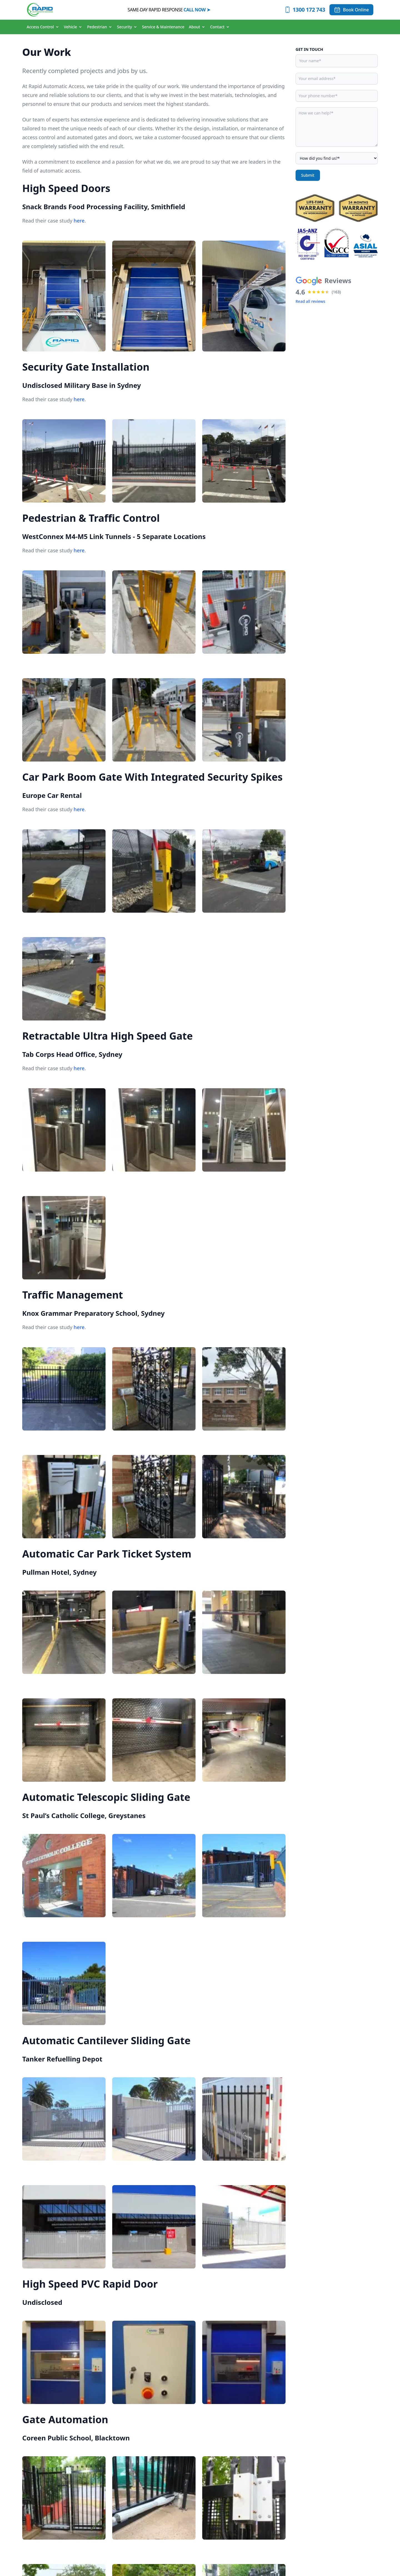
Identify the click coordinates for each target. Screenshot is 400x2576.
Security (127, 26)
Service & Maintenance (163, 26)
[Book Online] (351, 9)
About (197, 26)
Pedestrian (99, 26)
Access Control (43, 26)
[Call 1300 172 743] (304, 10)
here (79, 220)
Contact (220, 26)
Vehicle (73, 26)
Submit (307, 175)
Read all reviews (310, 301)
